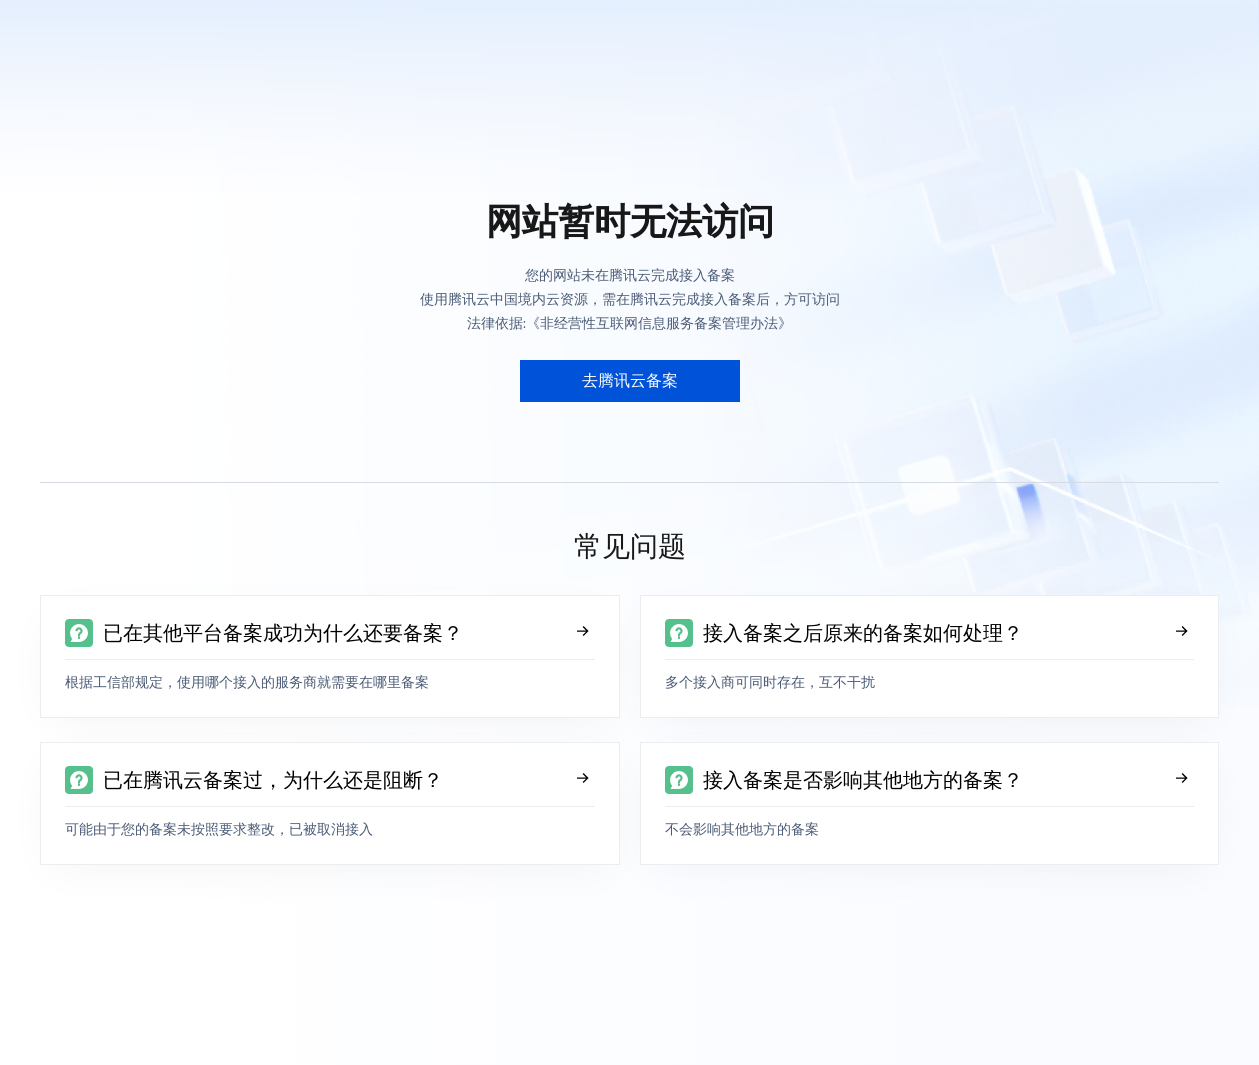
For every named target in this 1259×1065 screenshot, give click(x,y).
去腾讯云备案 (630, 380)
